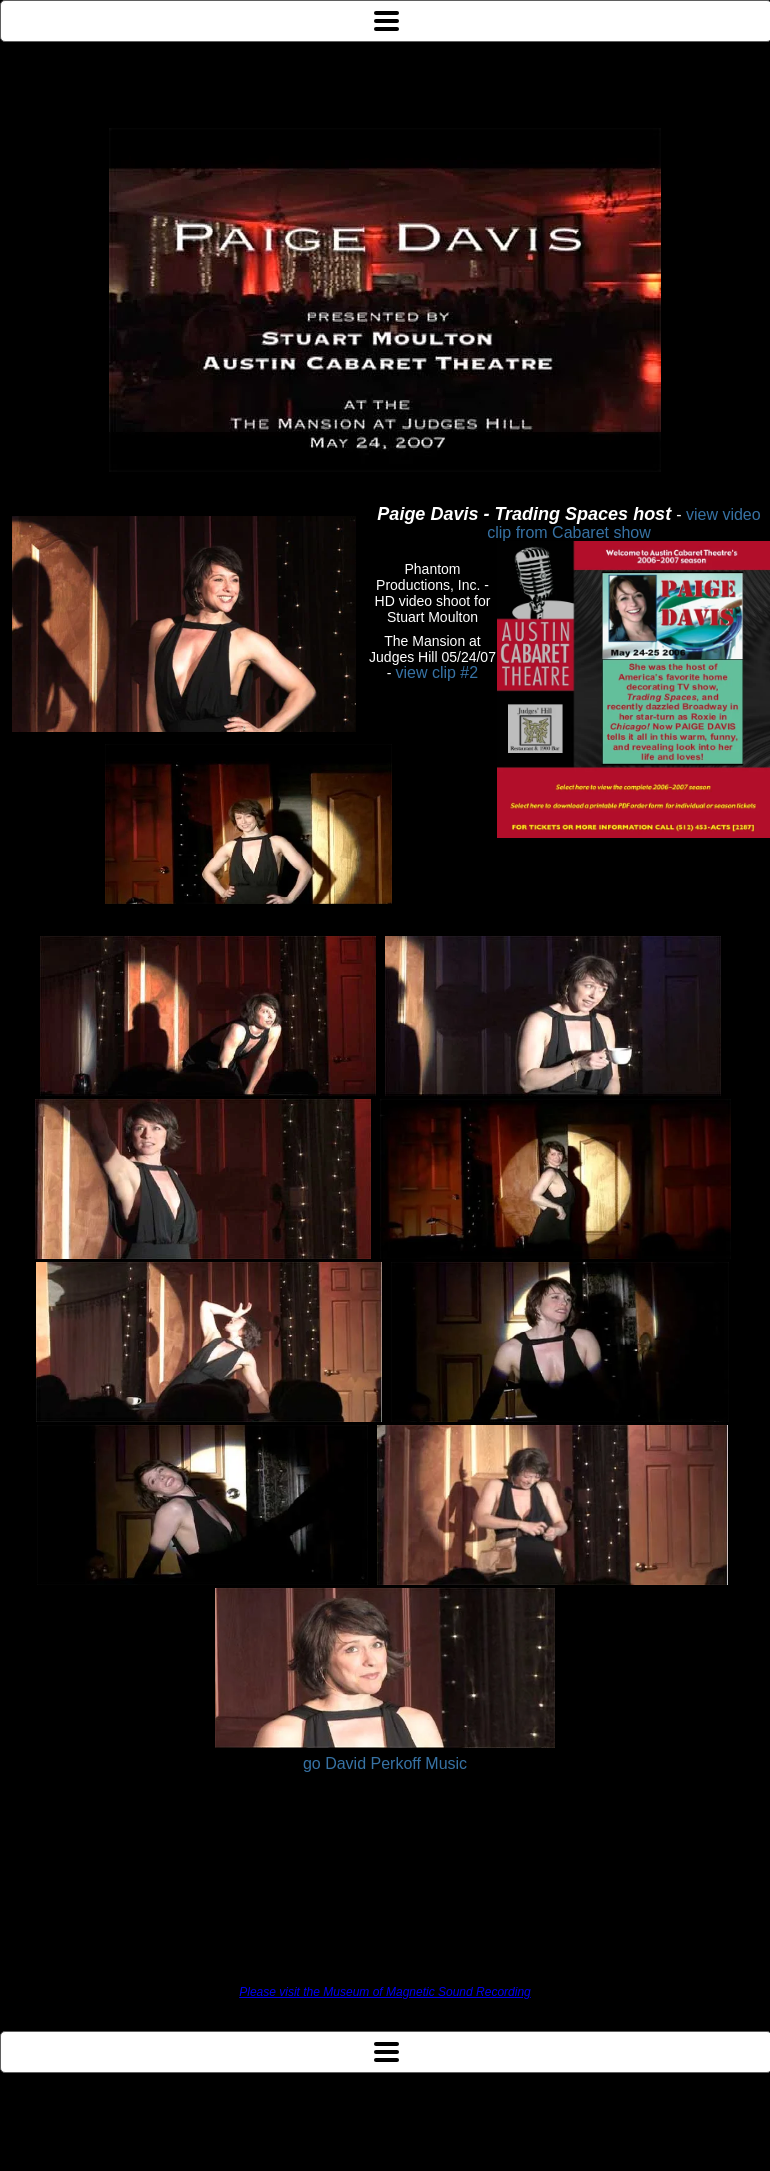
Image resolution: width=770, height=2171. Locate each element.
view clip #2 (436, 672)
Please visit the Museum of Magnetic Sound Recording (385, 1992)
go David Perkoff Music (385, 1763)
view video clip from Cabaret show (623, 523)
